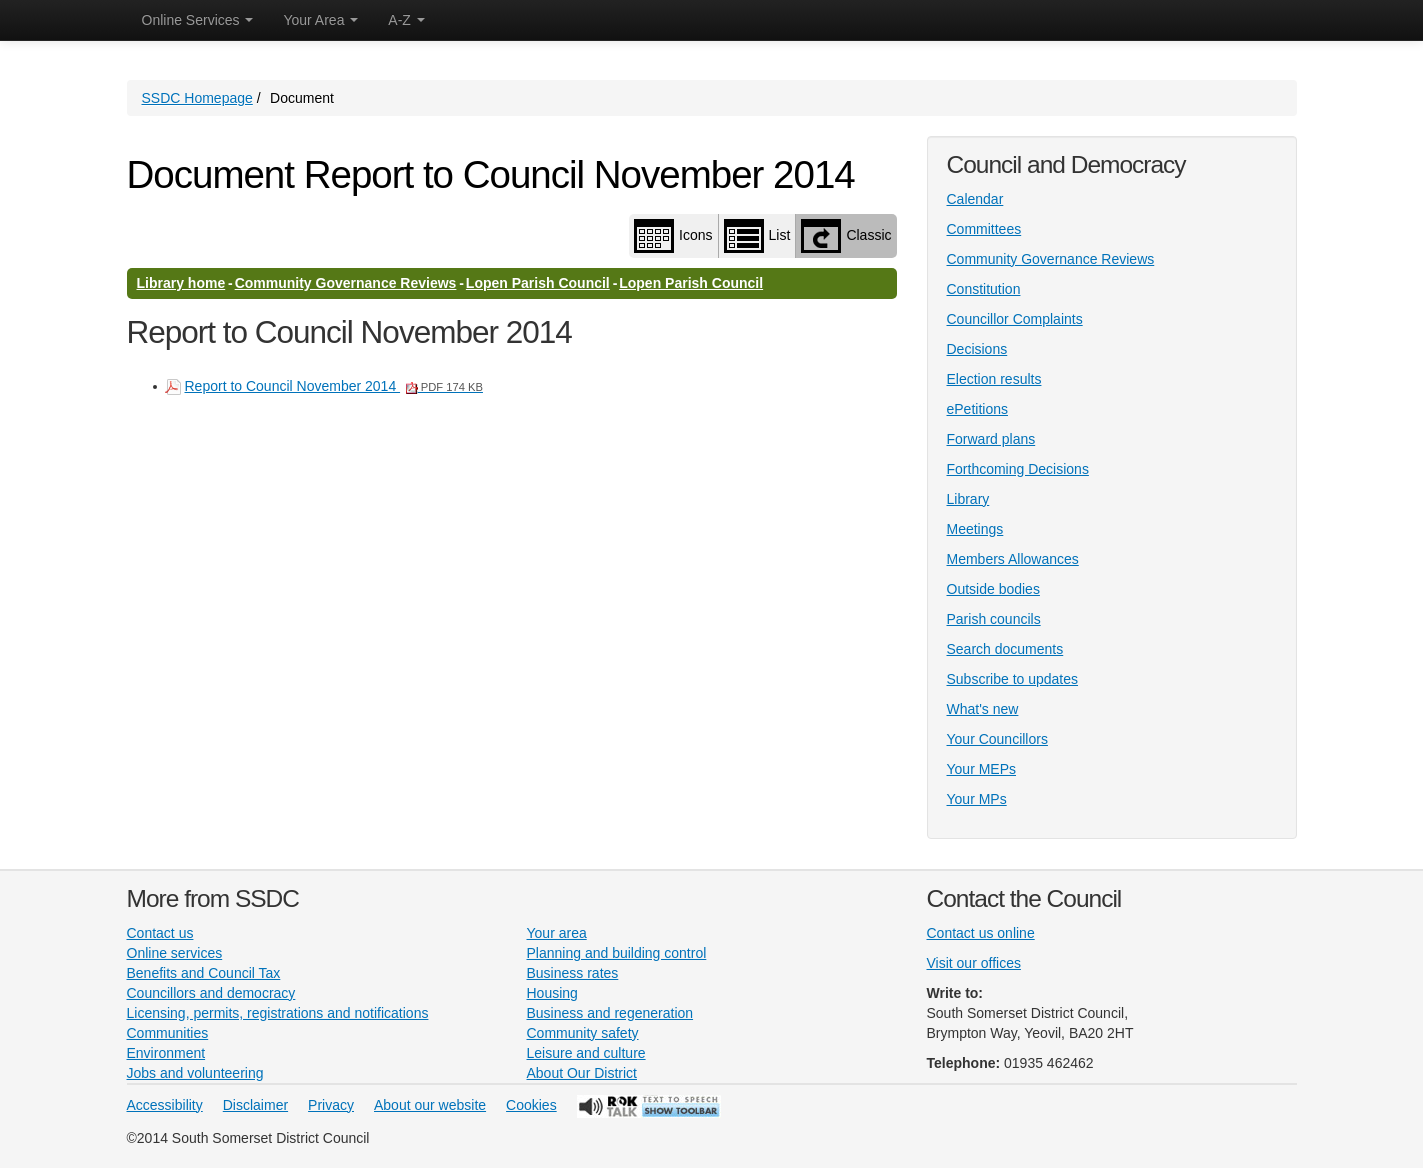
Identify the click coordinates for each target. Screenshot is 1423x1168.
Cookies (531, 1105)
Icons (673, 236)
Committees (984, 229)
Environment (166, 1053)
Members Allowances (1013, 559)
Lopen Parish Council (538, 283)
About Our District (582, 1073)
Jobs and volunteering (195, 1073)
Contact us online (981, 933)
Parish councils (994, 619)
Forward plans (991, 439)
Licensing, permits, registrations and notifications (278, 1013)
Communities (168, 1033)
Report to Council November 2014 (334, 386)
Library (968, 499)
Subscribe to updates (1013, 679)
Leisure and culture (586, 1053)
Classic (846, 236)
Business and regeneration (610, 1013)
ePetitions (977, 409)
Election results (994, 379)
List (757, 236)
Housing (552, 993)
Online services (175, 953)
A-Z (406, 20)
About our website (430, 1105)
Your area (557, 933)
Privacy (331, 1105)
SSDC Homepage (197, 98)
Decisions (977, 349)
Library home (181, 283)
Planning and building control (617, 953)
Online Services (198, 20)
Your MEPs (982, 769)
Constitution (984, 289)
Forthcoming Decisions (1018, 469)
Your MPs (977, 799)
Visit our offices (974, 963)
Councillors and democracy (211, 993)
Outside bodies (993, 589)
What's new (983, 709)
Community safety (583, 1033)
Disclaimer (255, 1105)
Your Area (320, 20)
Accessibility (165, 1105)
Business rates (573, 973)
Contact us (160, 933)
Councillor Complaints (1015, 319)
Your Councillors (997, 739)
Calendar (975, 199)
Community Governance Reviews (346, 283)
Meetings (975, 529)
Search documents (1005, 649)
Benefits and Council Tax (204, 973)
